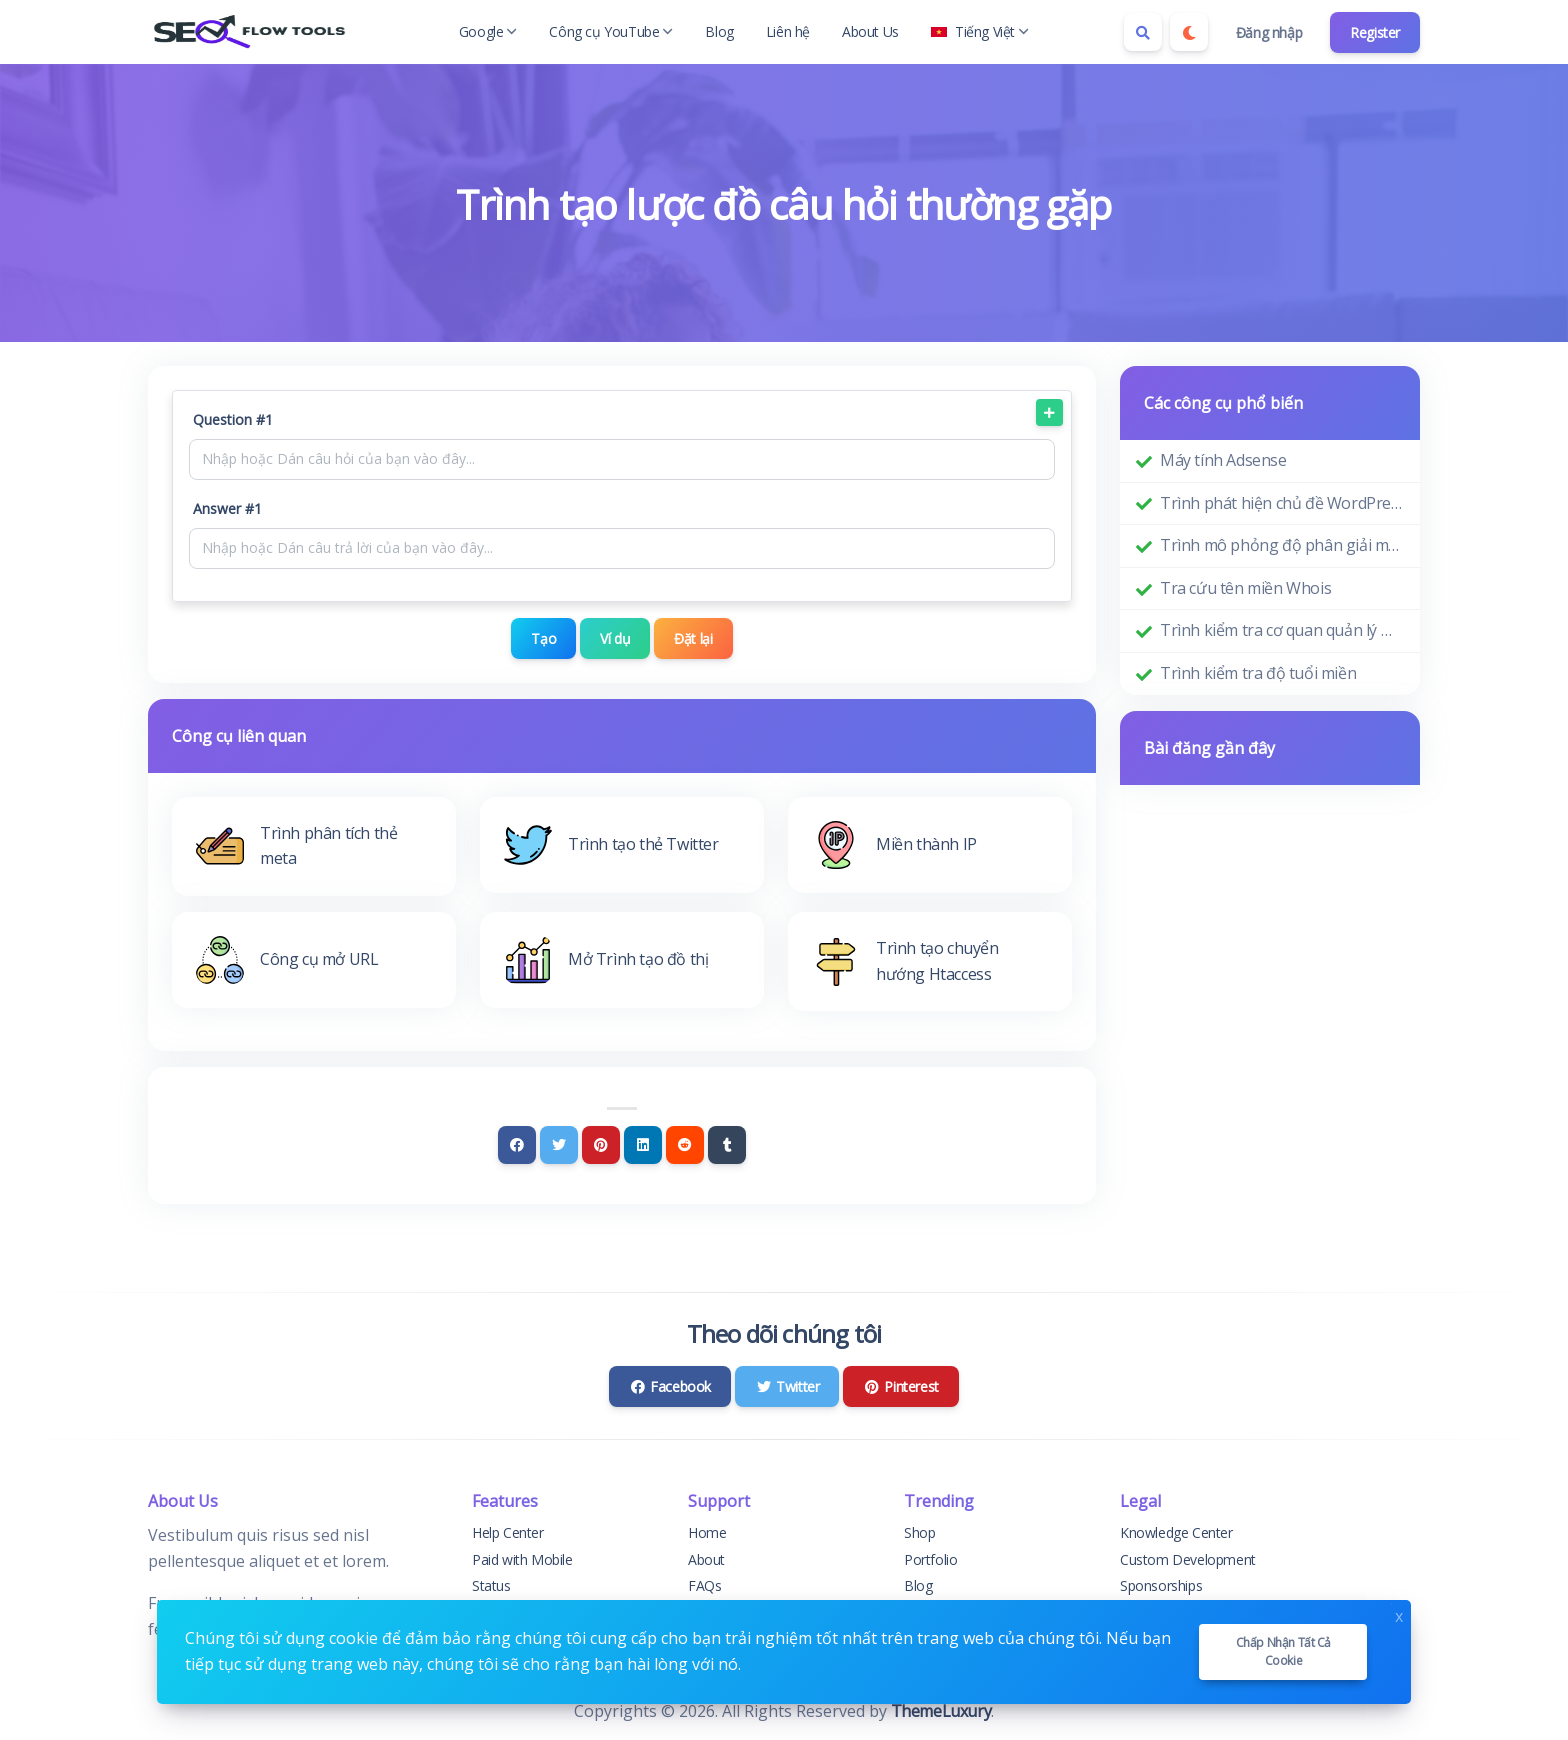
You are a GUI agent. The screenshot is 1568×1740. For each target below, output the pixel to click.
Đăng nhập (1269, 32)
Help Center (508, 1532)
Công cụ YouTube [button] (611, 31)
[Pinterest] (601, 1145)
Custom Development (1188, 1558)
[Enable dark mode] (1189, 32)
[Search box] (1143, 32)
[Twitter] (559, 1145)
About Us (870, 31)
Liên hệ (788, 31)
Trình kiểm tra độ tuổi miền (1258, 673)
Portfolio (930, 1558)
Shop (919, 1532)
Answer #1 (227, 508)
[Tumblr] (727, 1145)
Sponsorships (1161, 1585)
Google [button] (488, 31)
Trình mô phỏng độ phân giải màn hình (1282, 545)
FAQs (704, 1585)
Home (707, 1532)
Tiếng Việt (980, 31)
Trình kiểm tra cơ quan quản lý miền (1282, 630)
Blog (719, 31)
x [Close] (1399, 1614)
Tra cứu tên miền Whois (1245, 588)
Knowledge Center (1176, 1532)
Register (1375, 32)
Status (491, 1585)
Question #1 (233, 419)
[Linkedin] (643, 1145)
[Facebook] (517, 1145)
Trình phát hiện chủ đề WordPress (1282, 503)
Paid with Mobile (522, 1558)
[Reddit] (685, 1145)
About (706, 1558)
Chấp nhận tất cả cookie (1284, 1651)
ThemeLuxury (941, 1711)
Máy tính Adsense (1223, 460)
